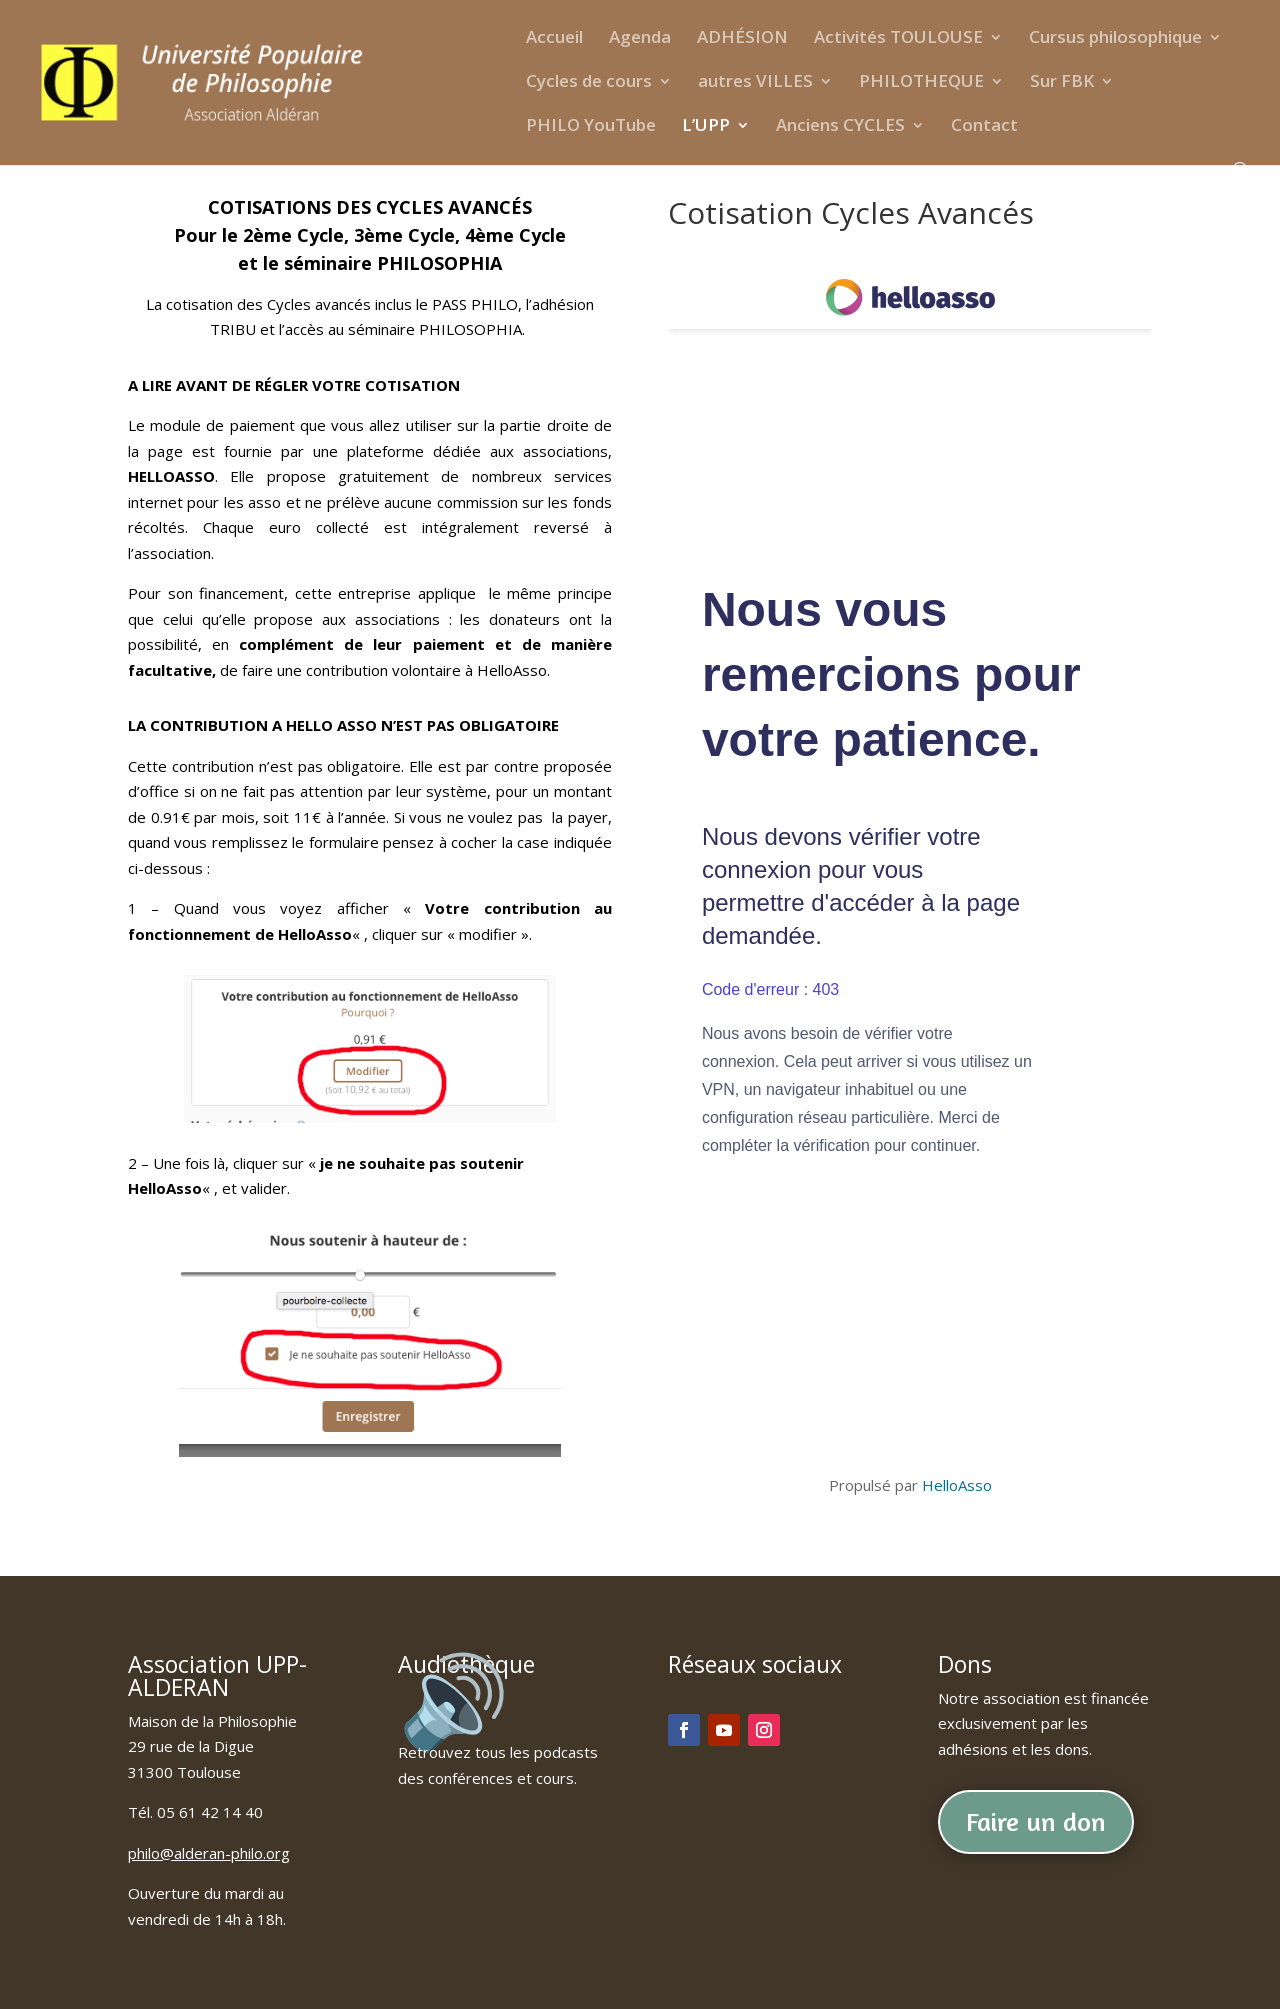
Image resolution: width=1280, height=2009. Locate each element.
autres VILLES (755, 83)
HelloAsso (957, 1485)
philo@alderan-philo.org (209, 1853)
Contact (984, 127)
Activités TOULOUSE (898, 39)
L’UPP (706, 127)
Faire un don (1036, 1821)
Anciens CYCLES (840, 127)
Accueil (554, 39)
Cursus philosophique (1115, 39)
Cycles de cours (589, 83)
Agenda (640, 39)
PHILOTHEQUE (921, 83)
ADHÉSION (742, 39)
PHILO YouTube (591, 127)
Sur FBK (1062, 83)
